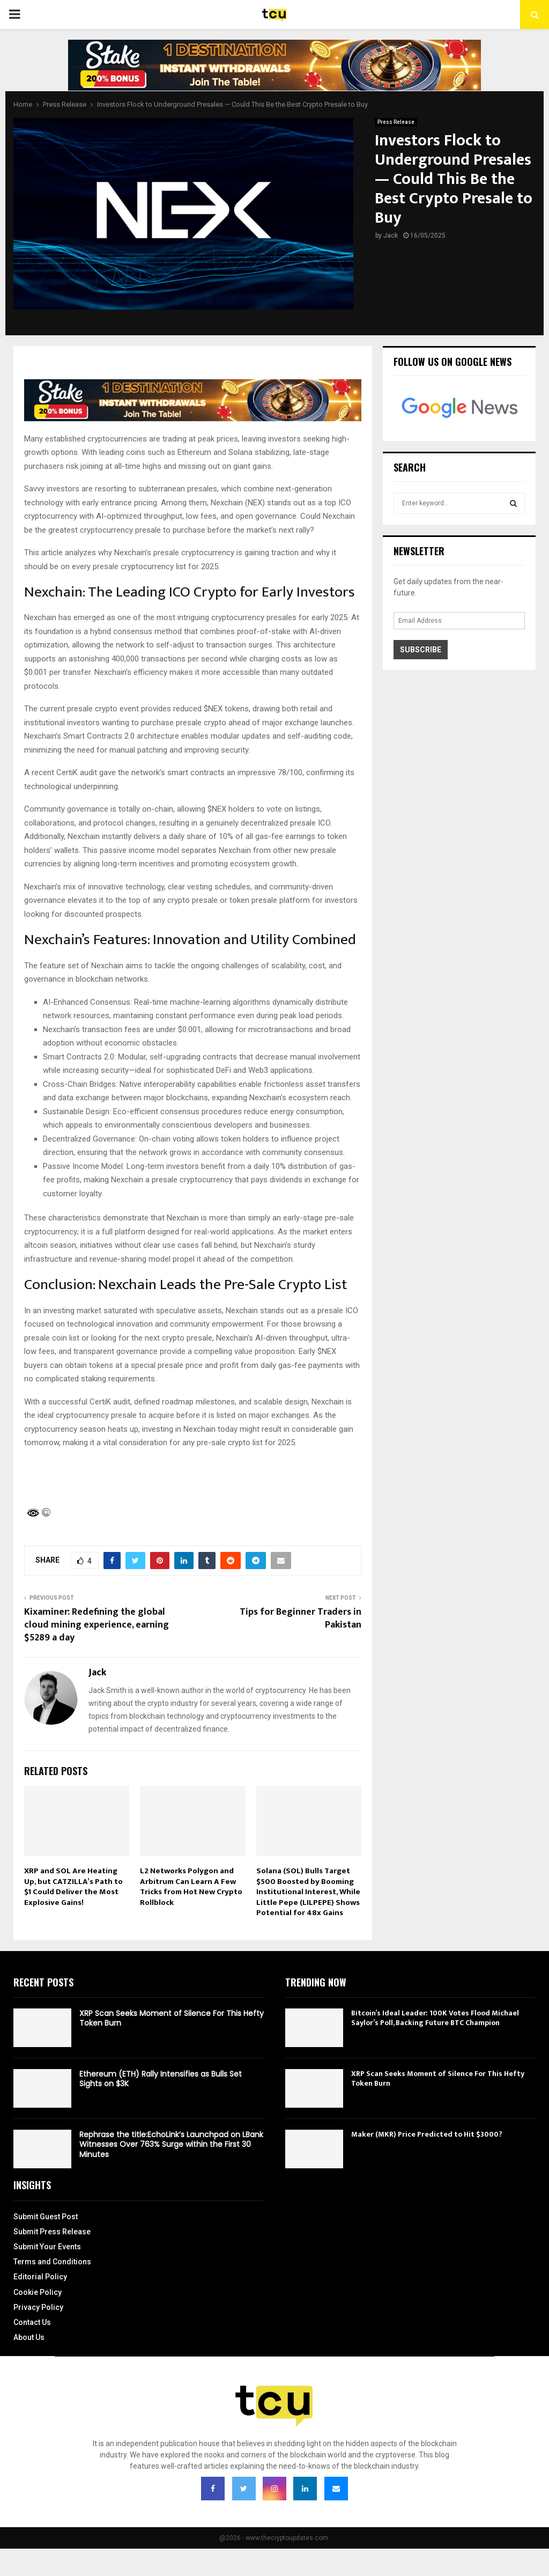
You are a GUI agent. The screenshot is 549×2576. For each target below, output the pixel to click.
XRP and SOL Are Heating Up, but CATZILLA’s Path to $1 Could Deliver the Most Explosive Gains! (73, 1886)
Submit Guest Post (45, 2216)
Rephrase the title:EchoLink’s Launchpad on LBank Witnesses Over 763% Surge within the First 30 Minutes (171, 2144)
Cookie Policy (37, 2292)
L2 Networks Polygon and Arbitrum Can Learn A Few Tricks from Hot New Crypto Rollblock (191, 1886)
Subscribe (420, 649)
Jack (390, 235)
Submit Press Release (52, 2231)
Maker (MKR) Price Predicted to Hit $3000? (426, 2134)
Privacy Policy (38, 2307)
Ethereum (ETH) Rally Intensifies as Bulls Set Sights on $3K (160, 2079)
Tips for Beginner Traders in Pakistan (300, 1618)
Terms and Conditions (52, 2261)
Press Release (395, 122)
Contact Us (32, 2322)
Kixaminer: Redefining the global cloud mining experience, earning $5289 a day (96, 1625)
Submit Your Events (47, 2246)
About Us (28, 2337)
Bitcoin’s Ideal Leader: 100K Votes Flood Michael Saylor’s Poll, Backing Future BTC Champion (435, 2018)
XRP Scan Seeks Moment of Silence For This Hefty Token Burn (171, 2018)
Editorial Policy (40, 2276)
